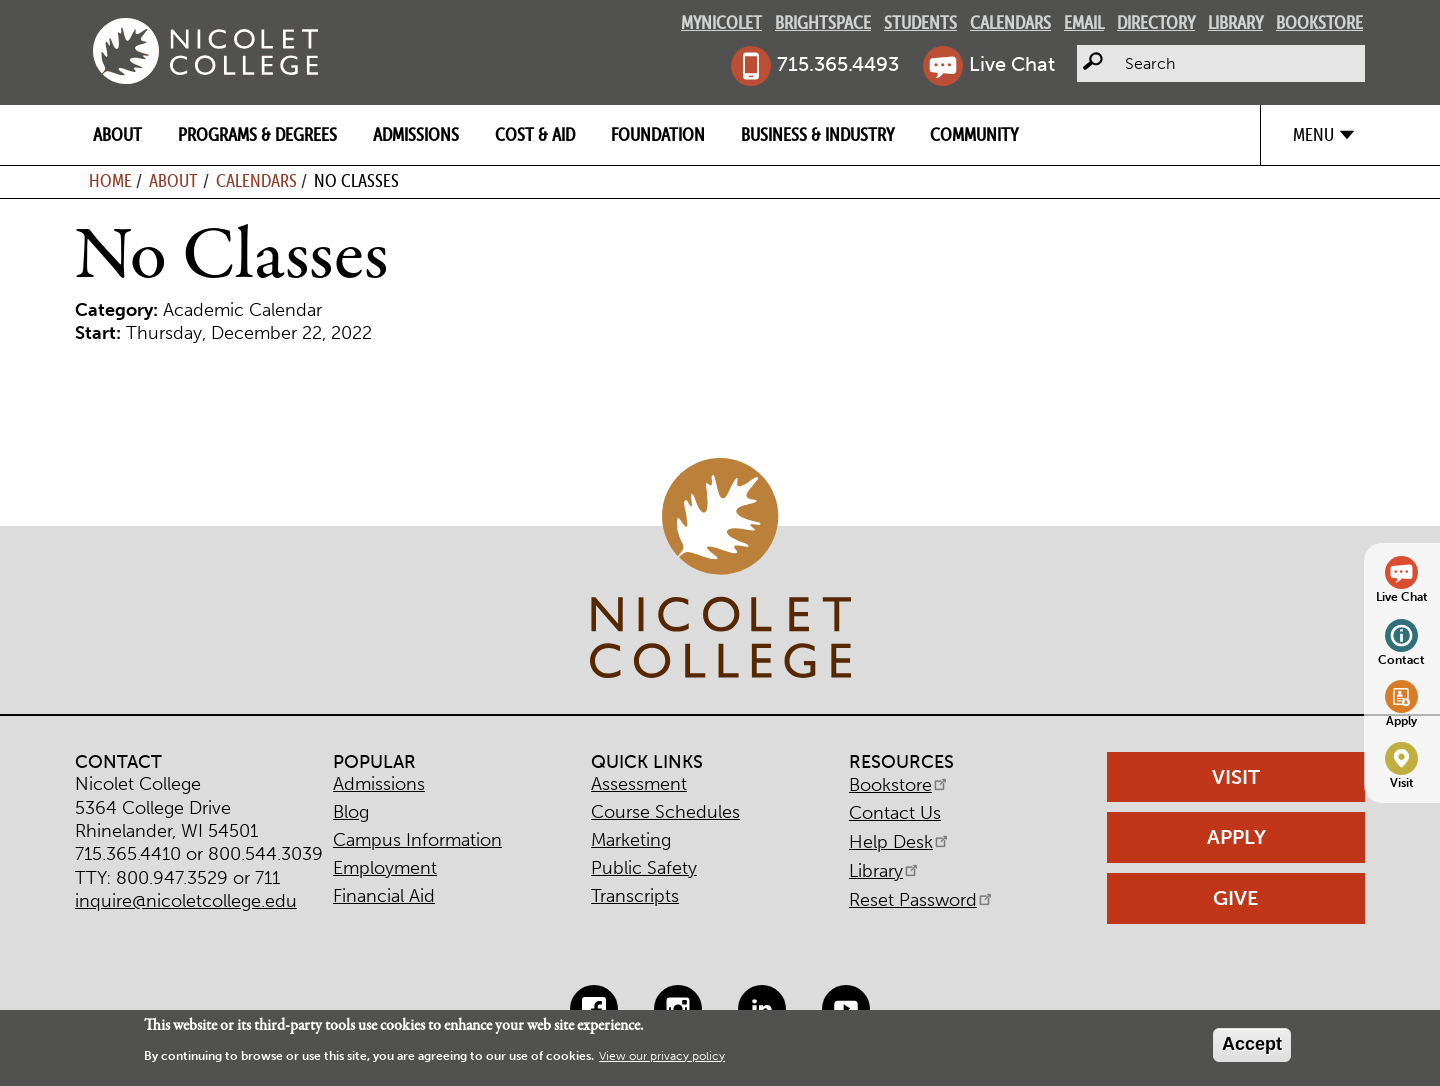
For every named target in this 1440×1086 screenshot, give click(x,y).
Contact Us (895, 813)
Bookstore (1319, 22)
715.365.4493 (838, 64)
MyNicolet (721, 22)
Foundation (658, 134)
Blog (351, 812)
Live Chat (1012, 64)
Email (1084, 22)
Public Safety (644, 868)
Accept (1252, 1044)
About (117, 134)
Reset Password (922, 900)
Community (974, 134)
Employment (385, 868)
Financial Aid (384, 896)
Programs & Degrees (257, 134)
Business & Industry (817, 134)
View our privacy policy (662, 1056)
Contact (1401, 659)
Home (110, 180)
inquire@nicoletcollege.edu (186, 901)
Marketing (631, 840)
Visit (1402, 782)
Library (1235, 22)
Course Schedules (665, 812)
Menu (1313, 134)
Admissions (416, 134)
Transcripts (635, 896)
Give (1236, 898)
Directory (1156, 22)
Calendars (1010, 22)
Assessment (639, 784)
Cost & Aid (535, 134)
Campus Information (417, 840)
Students (920, 22)
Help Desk (900, 842)
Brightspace (823, 22)
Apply (1401, 720)
